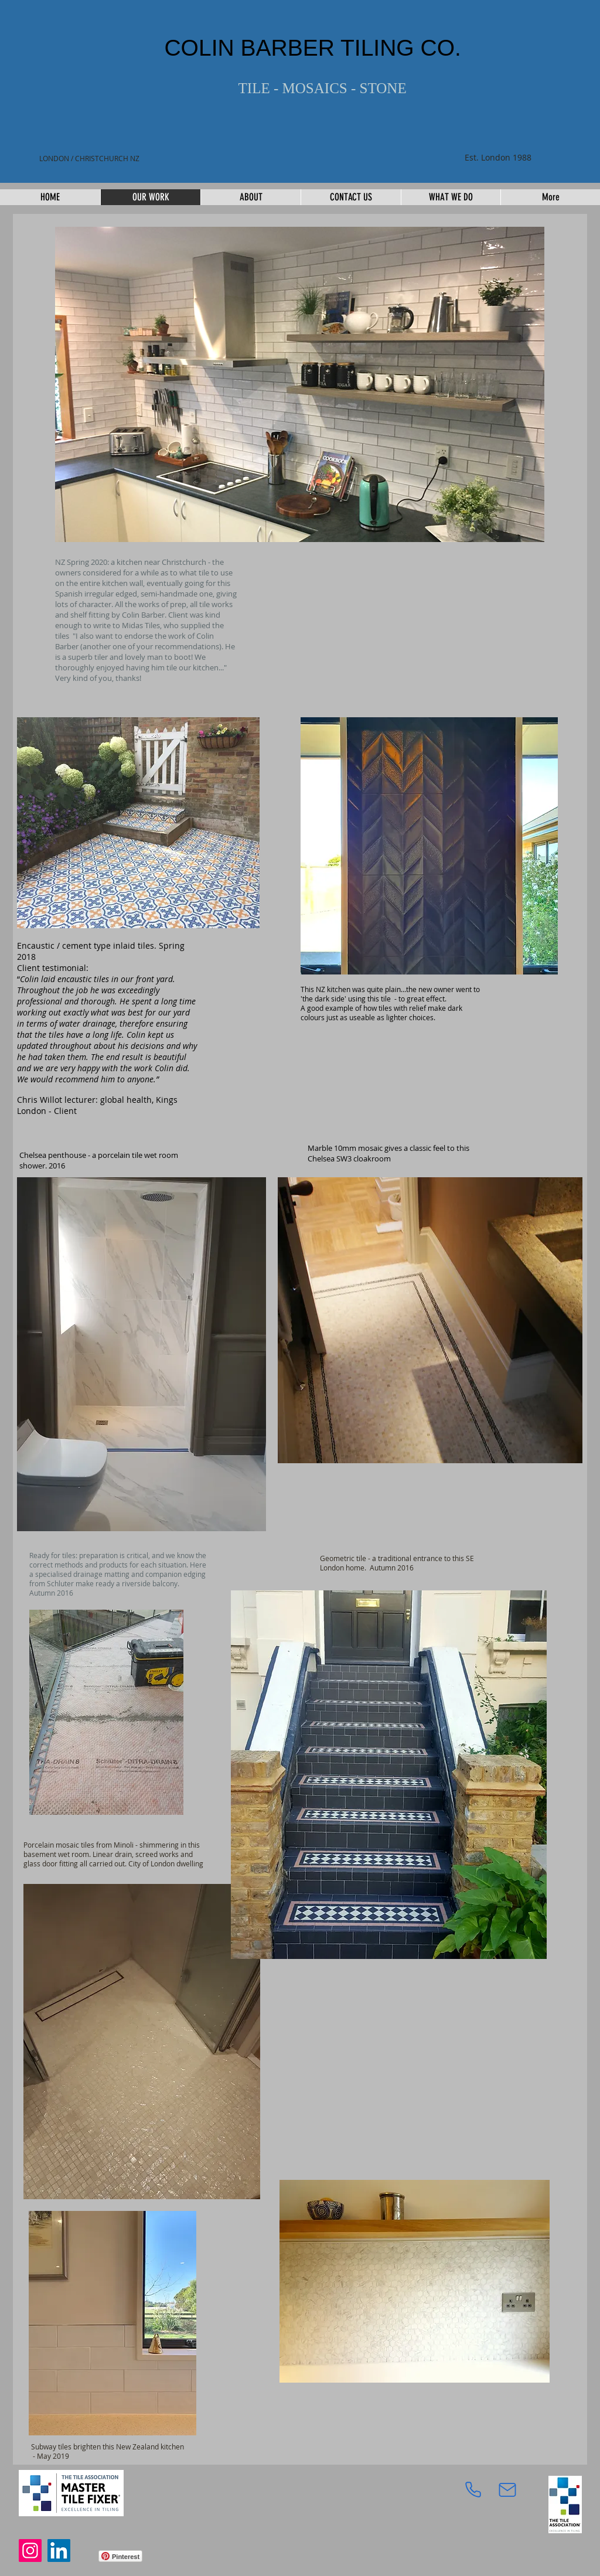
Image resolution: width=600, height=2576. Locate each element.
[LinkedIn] (58, 2550)
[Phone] (473, 2489)
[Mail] (507, 2489)
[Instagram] (30, 2550)
